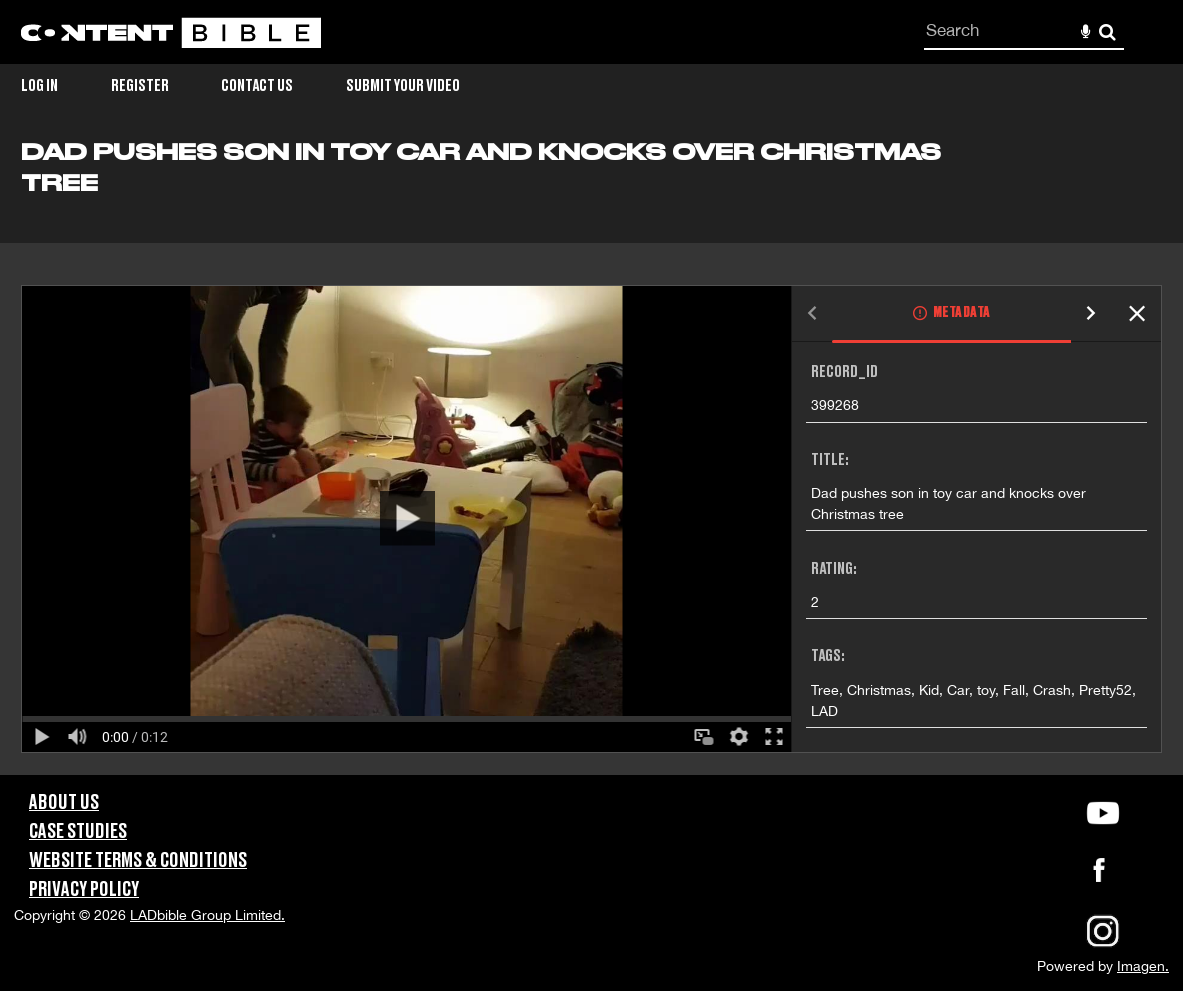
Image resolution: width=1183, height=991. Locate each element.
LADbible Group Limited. (207, 915)
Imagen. (1143, 966)
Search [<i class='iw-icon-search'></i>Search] (1107, 31)
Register (140, 86)
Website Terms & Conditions (138, 861)
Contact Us (257, 86)
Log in (39, 86)
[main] (591, 457)
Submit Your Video (403, 86)
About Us (64, 803)
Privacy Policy (84, 890)
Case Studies (78, 832)
